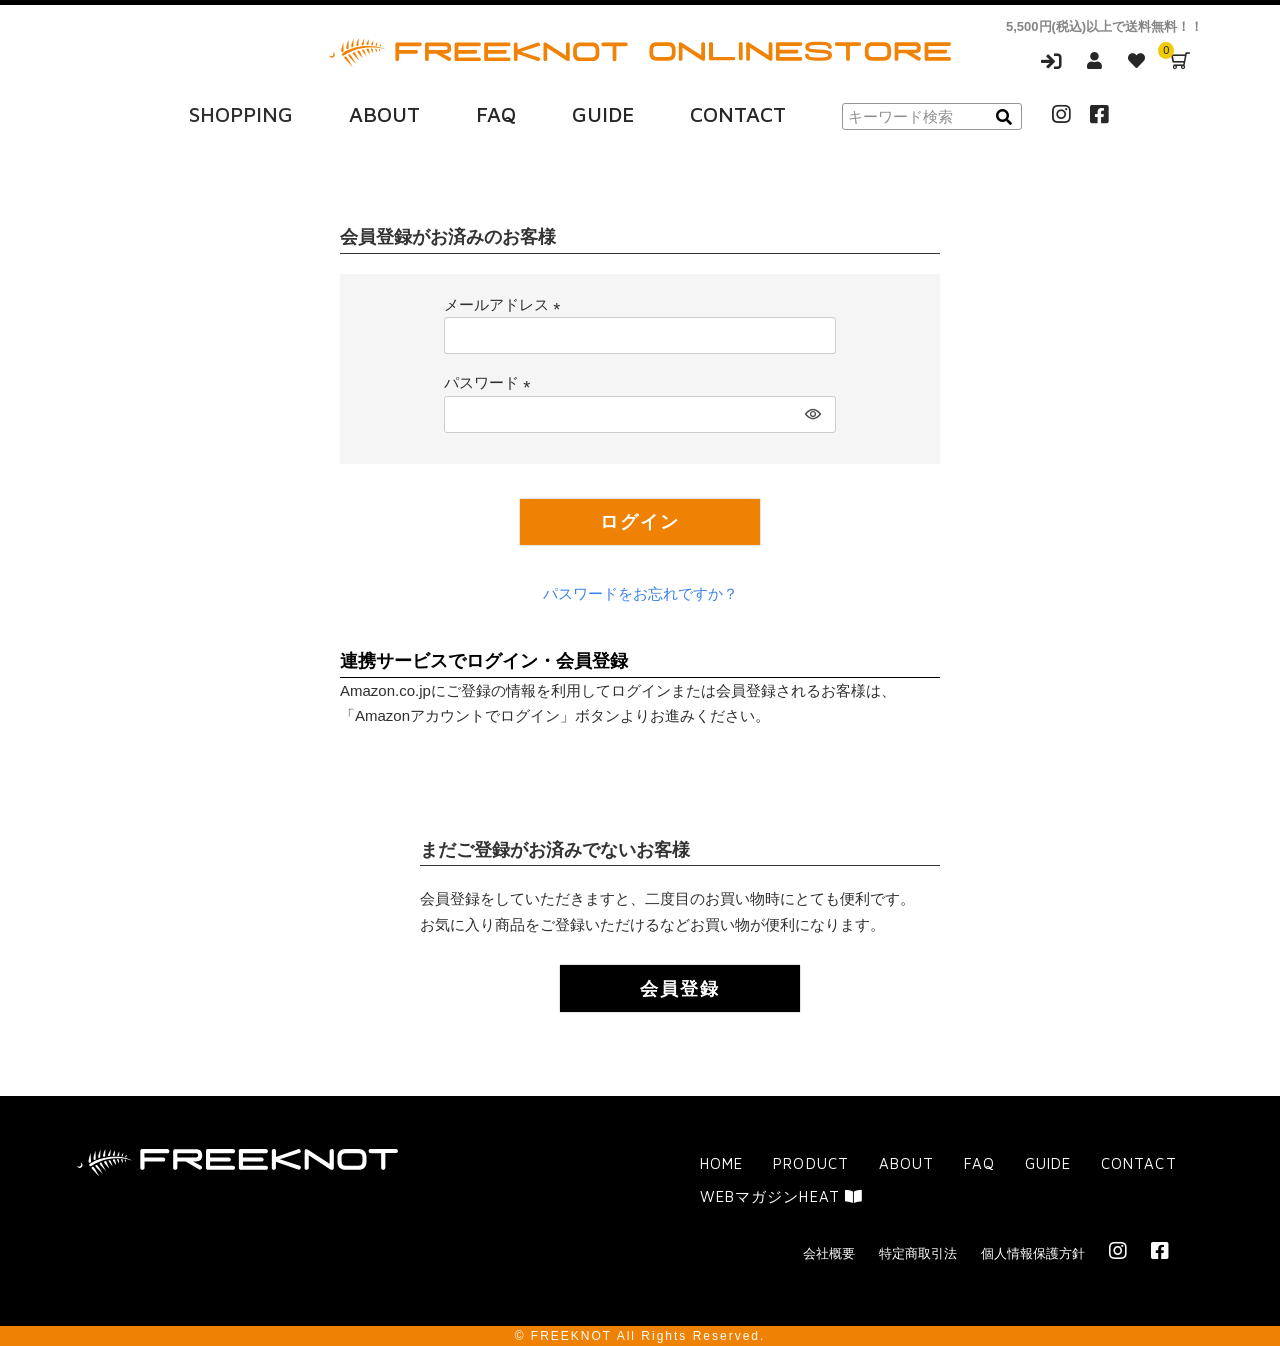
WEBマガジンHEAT (781, 1196)
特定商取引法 (918, 1253)
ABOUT (384, 113)
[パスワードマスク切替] (811, 412)
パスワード (491, 381)
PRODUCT (810, 1162)
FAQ (496, 113)
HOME (721, 1162)
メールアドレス (506, 302)
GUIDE (603, 113)
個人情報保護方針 (1033, 1253)
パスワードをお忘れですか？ (640, 592)
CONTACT (738, 113)
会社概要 (829, 1253)
